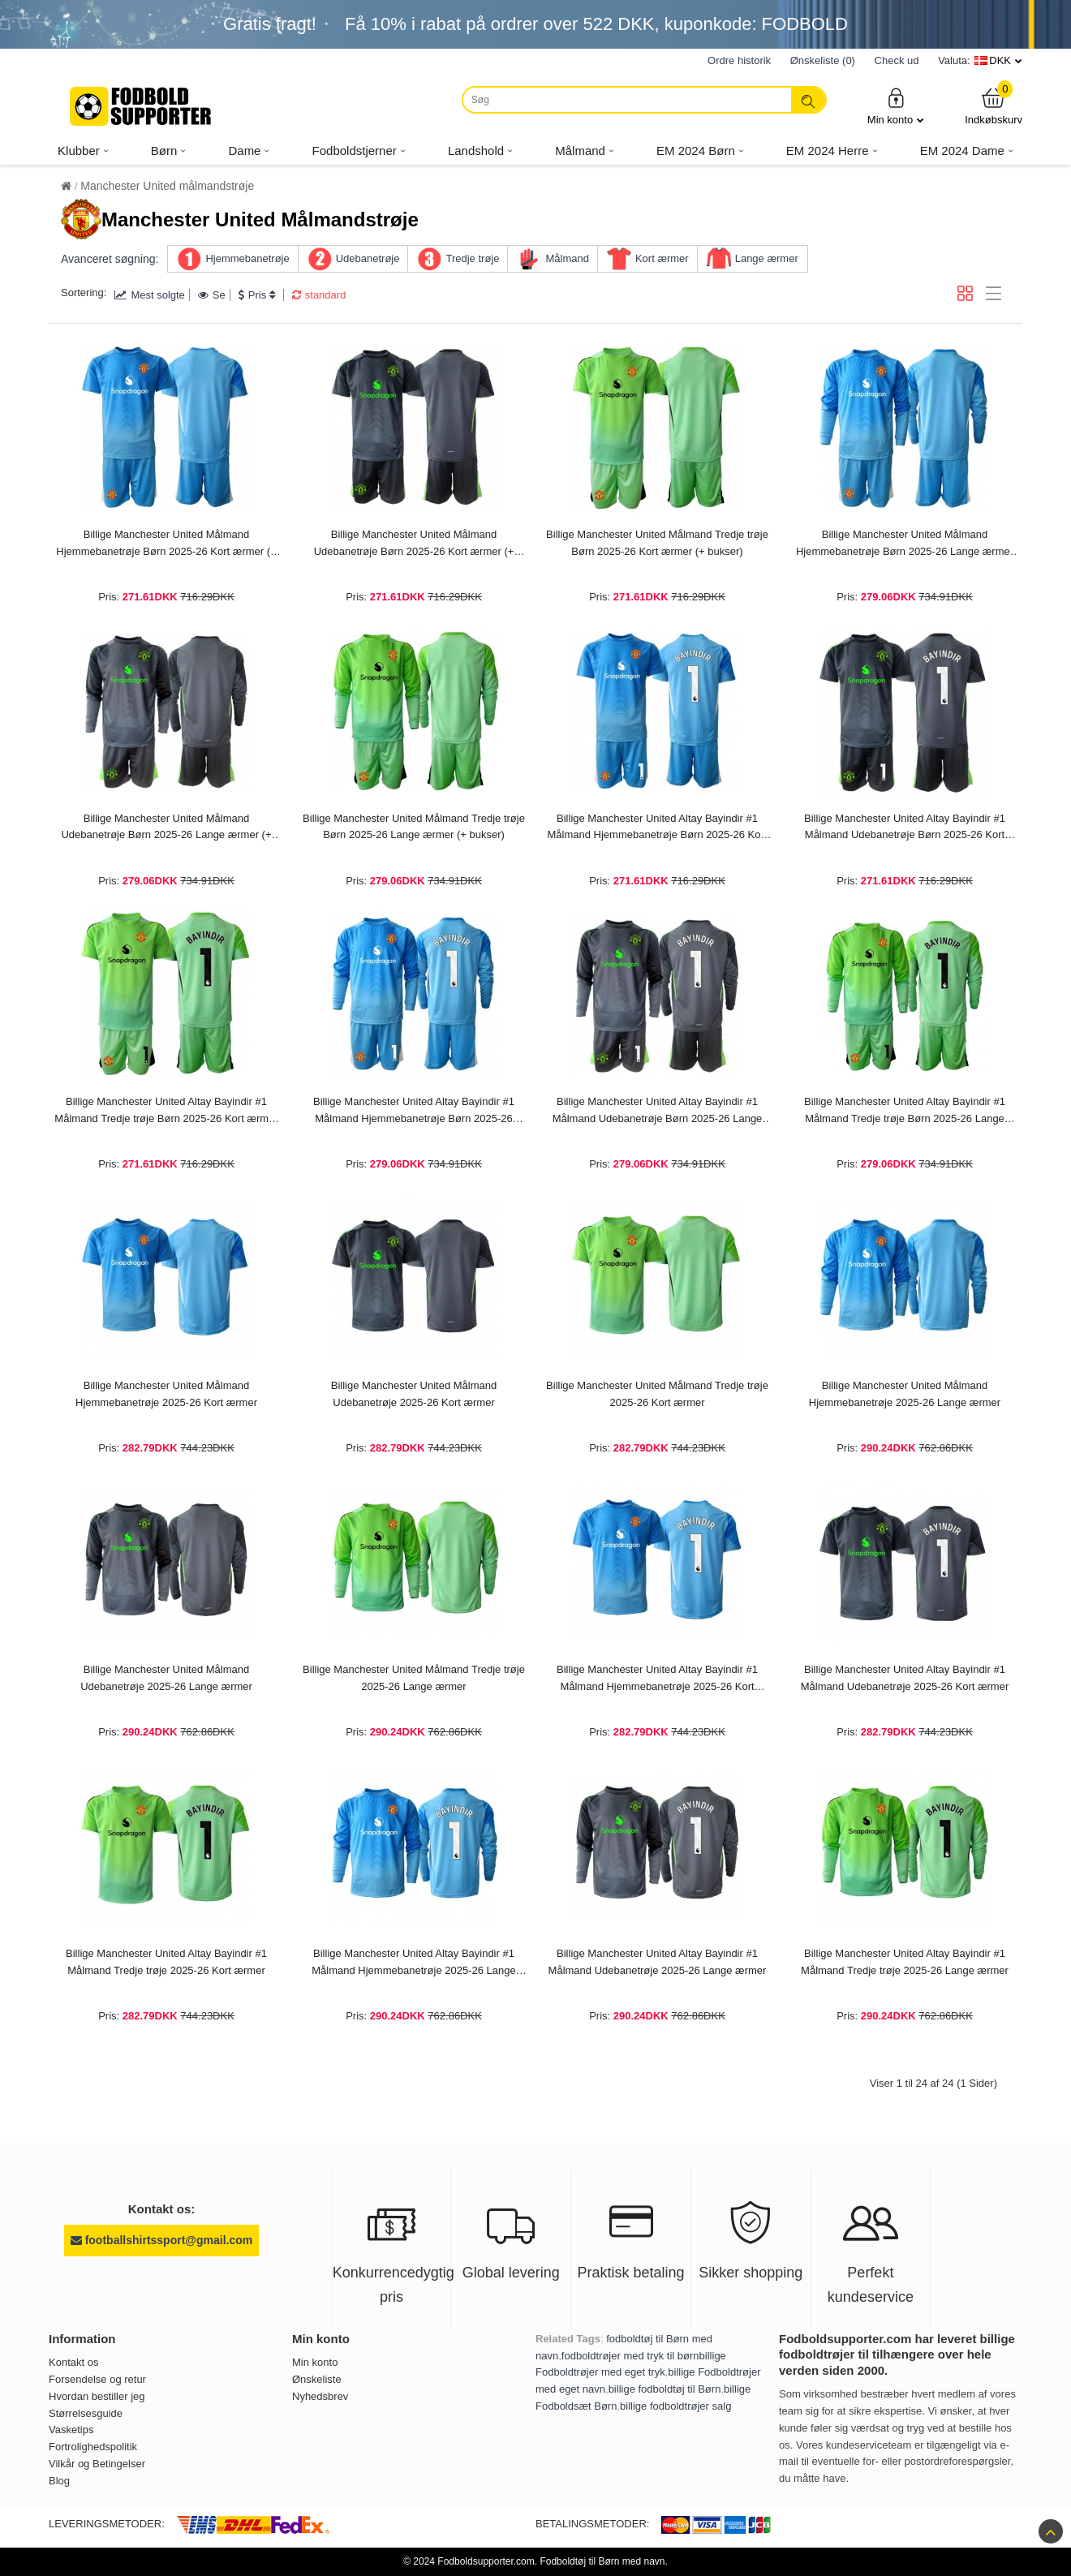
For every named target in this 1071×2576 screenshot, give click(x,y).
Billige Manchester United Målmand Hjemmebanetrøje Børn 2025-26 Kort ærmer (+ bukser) (166, 544)
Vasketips (71, 2429)
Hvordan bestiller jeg (97, 2396)
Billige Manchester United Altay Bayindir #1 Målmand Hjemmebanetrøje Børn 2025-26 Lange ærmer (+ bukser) (413, 1111)
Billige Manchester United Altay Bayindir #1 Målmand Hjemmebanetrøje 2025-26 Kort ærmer (657, 1679)
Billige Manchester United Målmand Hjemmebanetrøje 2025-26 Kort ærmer (166, 1393)
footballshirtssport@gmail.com (161, 2240)
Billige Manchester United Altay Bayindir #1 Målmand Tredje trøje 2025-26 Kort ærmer (166, 1961)
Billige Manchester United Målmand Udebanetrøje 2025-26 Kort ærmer (414, 1393)
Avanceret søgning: (109, 258)
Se (212, 295)
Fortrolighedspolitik (93, 2447)
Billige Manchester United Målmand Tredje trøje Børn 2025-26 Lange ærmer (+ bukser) (414, 826)
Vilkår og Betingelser (97, 2464)
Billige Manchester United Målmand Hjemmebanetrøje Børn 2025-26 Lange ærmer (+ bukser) (904, 544)
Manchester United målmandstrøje (167, 185)
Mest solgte (149, 295)
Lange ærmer (766, 258)
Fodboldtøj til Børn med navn (602, 2561)
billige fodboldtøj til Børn (665, 2389)
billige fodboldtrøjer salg (675, 2406)
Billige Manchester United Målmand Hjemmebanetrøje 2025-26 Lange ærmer (904, 1393)
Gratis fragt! (269, 24)
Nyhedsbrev (320, 2396)
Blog (59, 2481)
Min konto (895, 106)
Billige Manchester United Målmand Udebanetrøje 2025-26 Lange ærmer (166, 1677)
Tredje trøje (472, 258)
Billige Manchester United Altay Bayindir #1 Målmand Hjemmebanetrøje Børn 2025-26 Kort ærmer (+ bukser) (658, 828)
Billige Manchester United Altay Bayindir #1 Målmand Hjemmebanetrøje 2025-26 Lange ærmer (413, 1963)
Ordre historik (739, 60)
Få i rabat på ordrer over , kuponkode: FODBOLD (596, 24)
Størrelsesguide (86, 2413)
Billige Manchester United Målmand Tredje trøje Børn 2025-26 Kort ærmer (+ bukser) (657, 542)
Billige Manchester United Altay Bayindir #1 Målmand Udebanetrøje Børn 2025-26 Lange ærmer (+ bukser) (658, 1111)
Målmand (566, 258)
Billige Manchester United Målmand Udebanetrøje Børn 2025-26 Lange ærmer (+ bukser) (166, 828)
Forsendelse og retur (97, 2379)
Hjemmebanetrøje (247, 258)
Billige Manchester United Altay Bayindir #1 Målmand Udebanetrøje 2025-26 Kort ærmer (905, 1677)
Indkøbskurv (993, 106)
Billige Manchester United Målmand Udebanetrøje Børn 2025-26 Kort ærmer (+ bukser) (414, 544)
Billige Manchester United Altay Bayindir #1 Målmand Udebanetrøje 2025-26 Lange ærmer (657, 1961)
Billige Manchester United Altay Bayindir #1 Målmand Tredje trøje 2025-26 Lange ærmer (905, 1961)
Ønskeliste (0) (822, 60)
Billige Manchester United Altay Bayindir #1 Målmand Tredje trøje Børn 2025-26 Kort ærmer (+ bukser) (165, 1111)
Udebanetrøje (368, 258)
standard (319, 295)
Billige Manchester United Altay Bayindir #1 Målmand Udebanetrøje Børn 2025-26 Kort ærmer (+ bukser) (904, 828)
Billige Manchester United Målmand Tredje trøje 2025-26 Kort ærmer (657, 1393)
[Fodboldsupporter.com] (142, 106)
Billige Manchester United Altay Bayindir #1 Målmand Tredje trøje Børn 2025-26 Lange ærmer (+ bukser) (904, 1111)
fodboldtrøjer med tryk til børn (630, 2356)
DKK (1000, 60)
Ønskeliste (317, 2379)
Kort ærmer (662, 258)
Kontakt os (73, 2362)
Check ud (897, 60)
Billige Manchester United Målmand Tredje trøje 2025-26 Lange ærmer (414, 1677)
